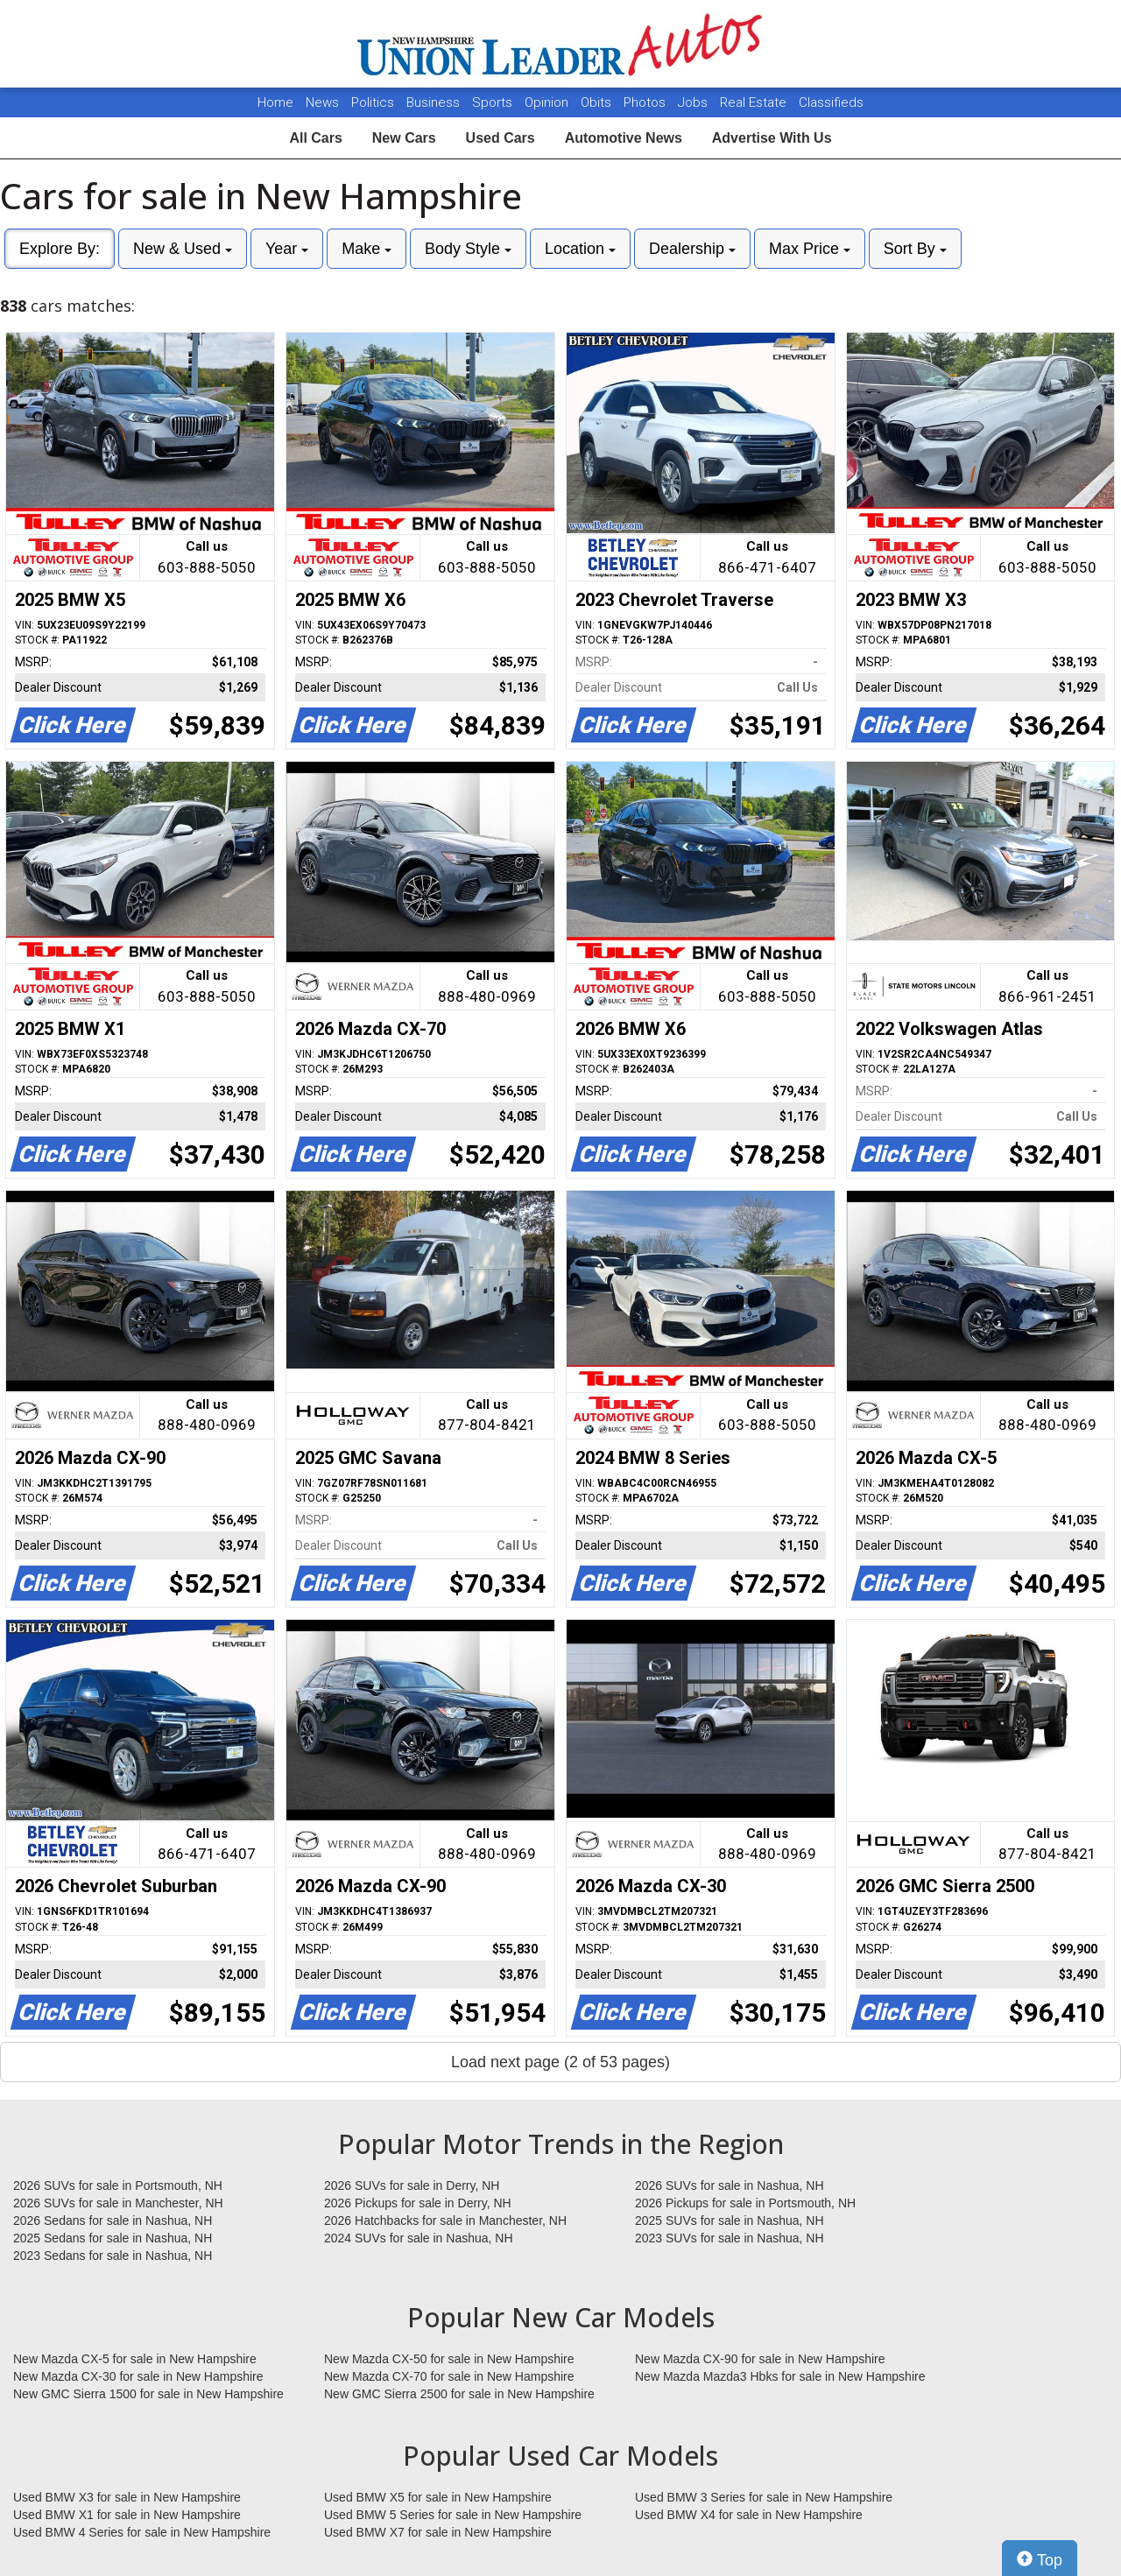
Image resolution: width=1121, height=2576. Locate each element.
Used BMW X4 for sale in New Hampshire (749, 2515)
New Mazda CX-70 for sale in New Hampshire (449, 2376)
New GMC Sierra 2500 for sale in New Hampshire (459, 2394)
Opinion (548, 102)
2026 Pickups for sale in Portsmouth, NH (745, 2203)
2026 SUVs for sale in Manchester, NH (118, 2203)
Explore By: (59, 248)
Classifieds (831, 102)
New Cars (404, 137)
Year (286, 248)
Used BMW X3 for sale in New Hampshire (127, 2497)
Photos (646, 102)
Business (434, 102)
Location (580, 248)
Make (366, 248)
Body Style (468, 248)
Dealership (692, 248)
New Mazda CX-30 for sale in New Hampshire (138, 2376)
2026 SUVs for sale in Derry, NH (411, 2185)
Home (275, 102)
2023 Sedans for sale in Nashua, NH (112, 2256)
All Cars (315, 137)
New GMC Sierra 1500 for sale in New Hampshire (148, 2394)
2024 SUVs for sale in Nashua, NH (418, 2238)
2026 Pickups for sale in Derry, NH (417, 2203)
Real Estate (755, 102)
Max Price (809, 248)
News (322, 102)
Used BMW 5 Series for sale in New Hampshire (453, 2515)
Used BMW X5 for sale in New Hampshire (438, 2497)
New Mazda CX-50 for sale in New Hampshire (449, 2359)
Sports (494, 102)
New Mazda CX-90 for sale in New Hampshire (760, 2359)
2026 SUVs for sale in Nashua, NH (729, 2185)
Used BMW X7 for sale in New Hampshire (438, 2532)
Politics (372, 102)
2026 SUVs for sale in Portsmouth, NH (117, 2185)
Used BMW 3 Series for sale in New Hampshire (763, 2497)
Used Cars (500, 137)
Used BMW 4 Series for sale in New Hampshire (142, 2532)
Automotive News (623, 137)
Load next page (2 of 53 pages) (560, 2062)
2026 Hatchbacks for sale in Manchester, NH (445, 2221)
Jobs (694, 102)
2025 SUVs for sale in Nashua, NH (729, 2221)
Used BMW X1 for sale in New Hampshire (127, 2515)
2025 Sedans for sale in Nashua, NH (112, 2238)
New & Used (182, 248)
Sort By (915, 248)
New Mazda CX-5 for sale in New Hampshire (135, 2359)
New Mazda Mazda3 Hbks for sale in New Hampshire (780, 2376)
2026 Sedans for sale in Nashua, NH (112, 2221)
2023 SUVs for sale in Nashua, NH (729, 2238)
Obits (598, 102)
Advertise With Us (772, 137)
